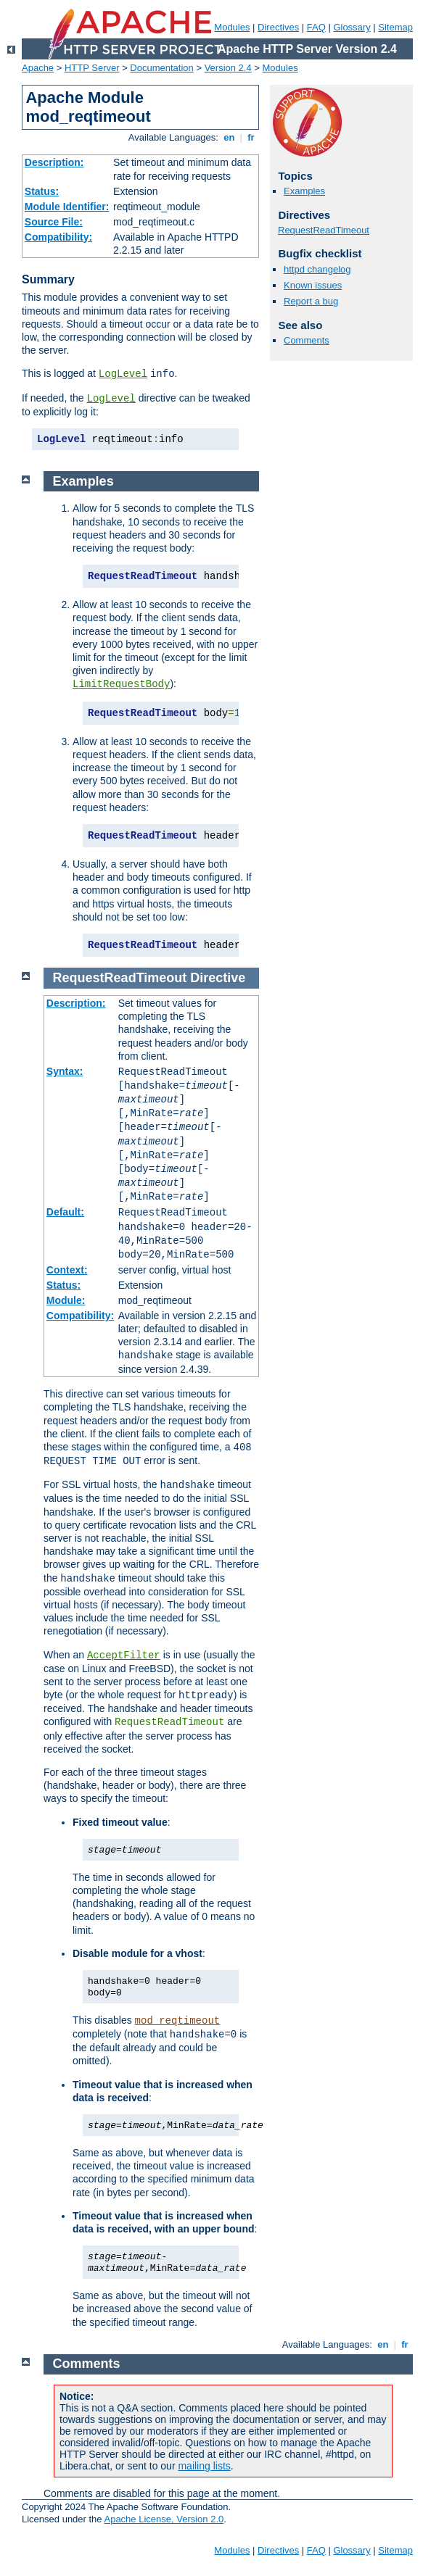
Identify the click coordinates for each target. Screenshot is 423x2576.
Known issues (313, 285)
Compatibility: (58, 237)
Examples (304, 191)
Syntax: (64, 1071)
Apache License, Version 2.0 (163, 2519)
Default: (65, 1212)
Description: (54, 162)
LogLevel (123, 374)
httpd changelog (317, 269)
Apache (38, 67)
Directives (278, 27)
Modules (232, 27)
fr (251, 137)
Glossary (351, 27)
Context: (67, 1270)
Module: (66, 1300)
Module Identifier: (67, 206)
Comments (306, 340)
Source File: (54, 222)
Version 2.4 (228, 67)
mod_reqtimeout (178, 2021)
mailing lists (204, 2466)
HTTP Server (92, 67)
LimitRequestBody (121, 684)
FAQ (316, 27)
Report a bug (311, 301)
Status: (42, 191)
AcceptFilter (123, 1655)
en (229, 137)
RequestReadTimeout (323, 230)
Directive (217, 978)
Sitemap (395, 27)
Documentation (161, 67)
